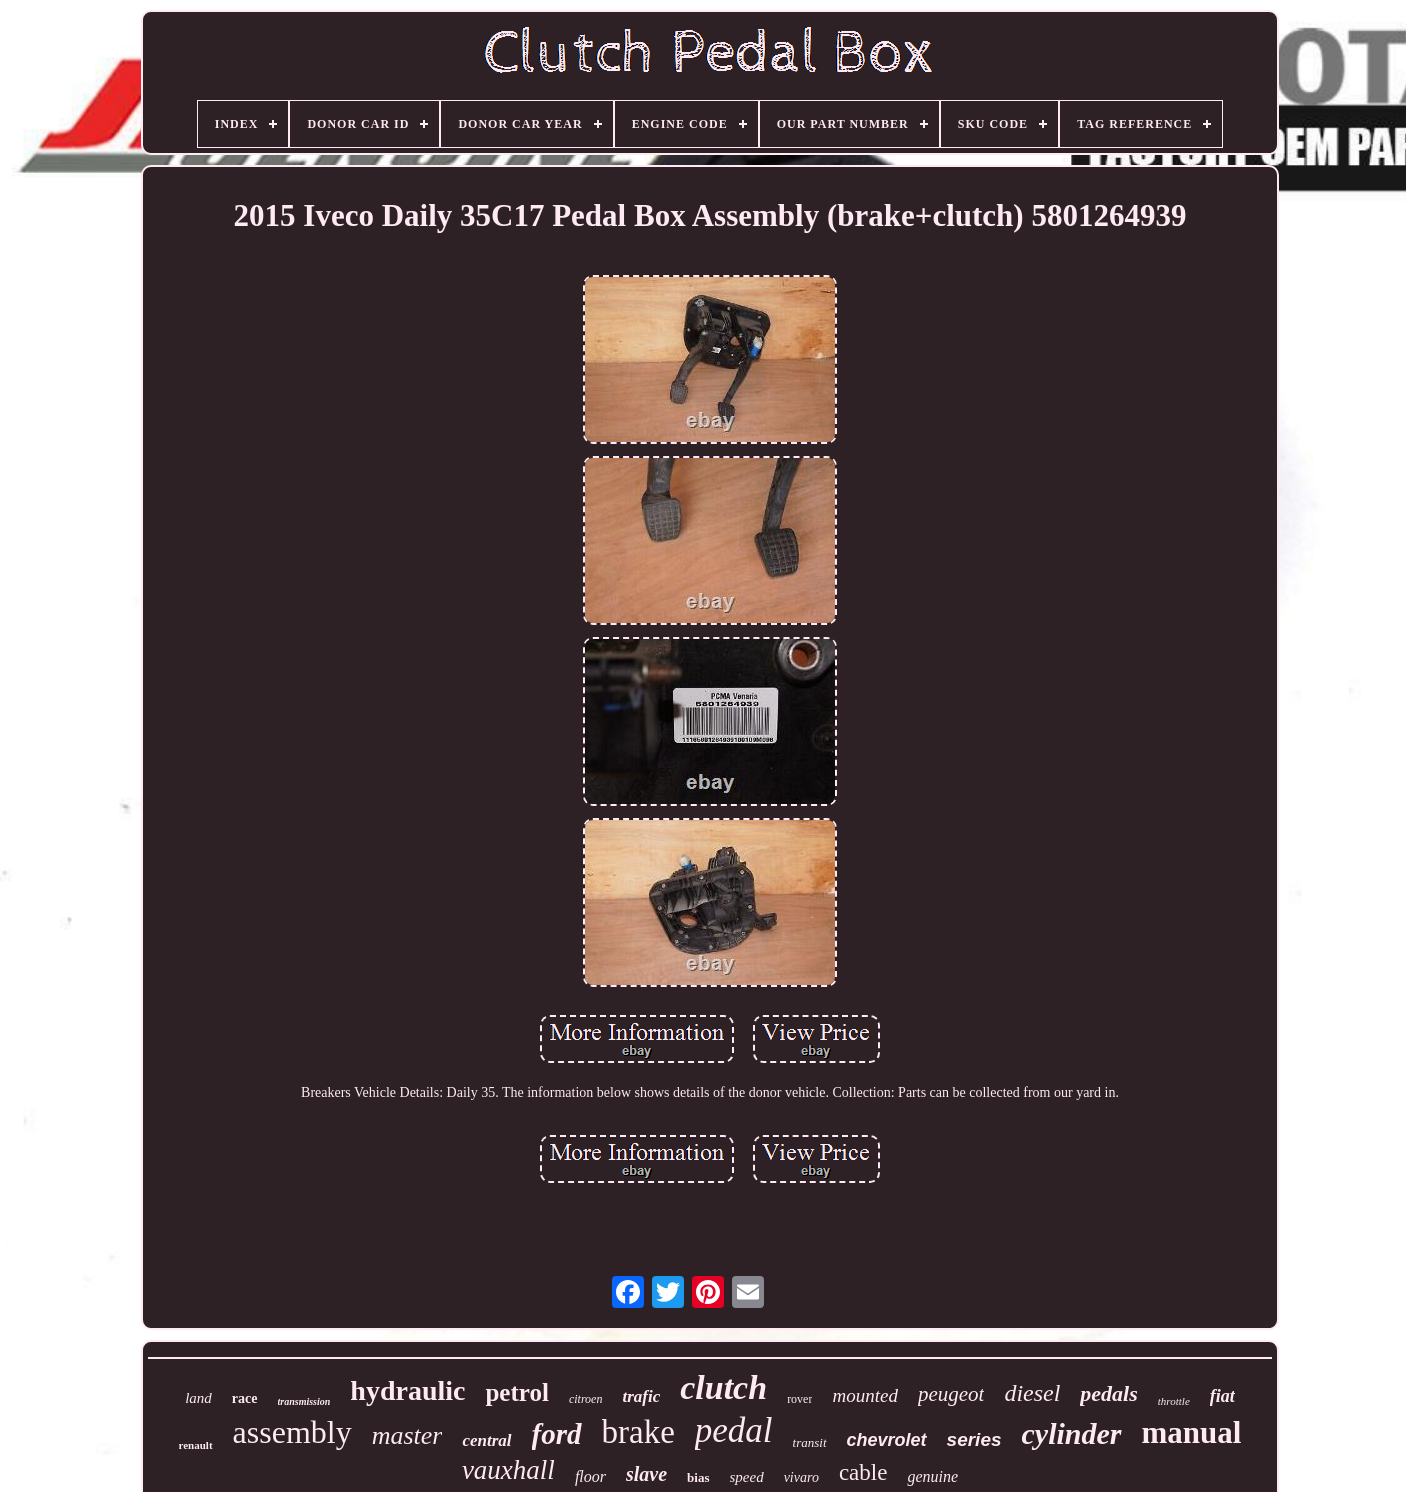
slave (646, 1474)
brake (638, 1432)
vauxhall (508, 1470)
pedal (734, 1430)
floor (590, 1476)
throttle (1174, 1401)
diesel (1032, 1393)
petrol (516, 1392)
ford (557, 1434)
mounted (864, 1395)
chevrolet (887, 1440)
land (198, 1398)
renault (196, 1445)
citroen (586, 1399)
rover (799, 1399)
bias (698, 1477)
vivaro (801, 1477)
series (974, 1439)
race (245, 1398)
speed (747, 1477)
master (407, 1435)
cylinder (1072, 1433)
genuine (932, 1476)
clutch (723, 1387)
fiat (1222, 1396)
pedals (1108, 1393)
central (486, 1440)
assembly (292, 1432)
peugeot (951, 1394)
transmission (304, 1401)
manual (1192, 1432)
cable (863, 1472)
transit (810, 1442)
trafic (641, 1396)
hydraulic (407, 1390)
